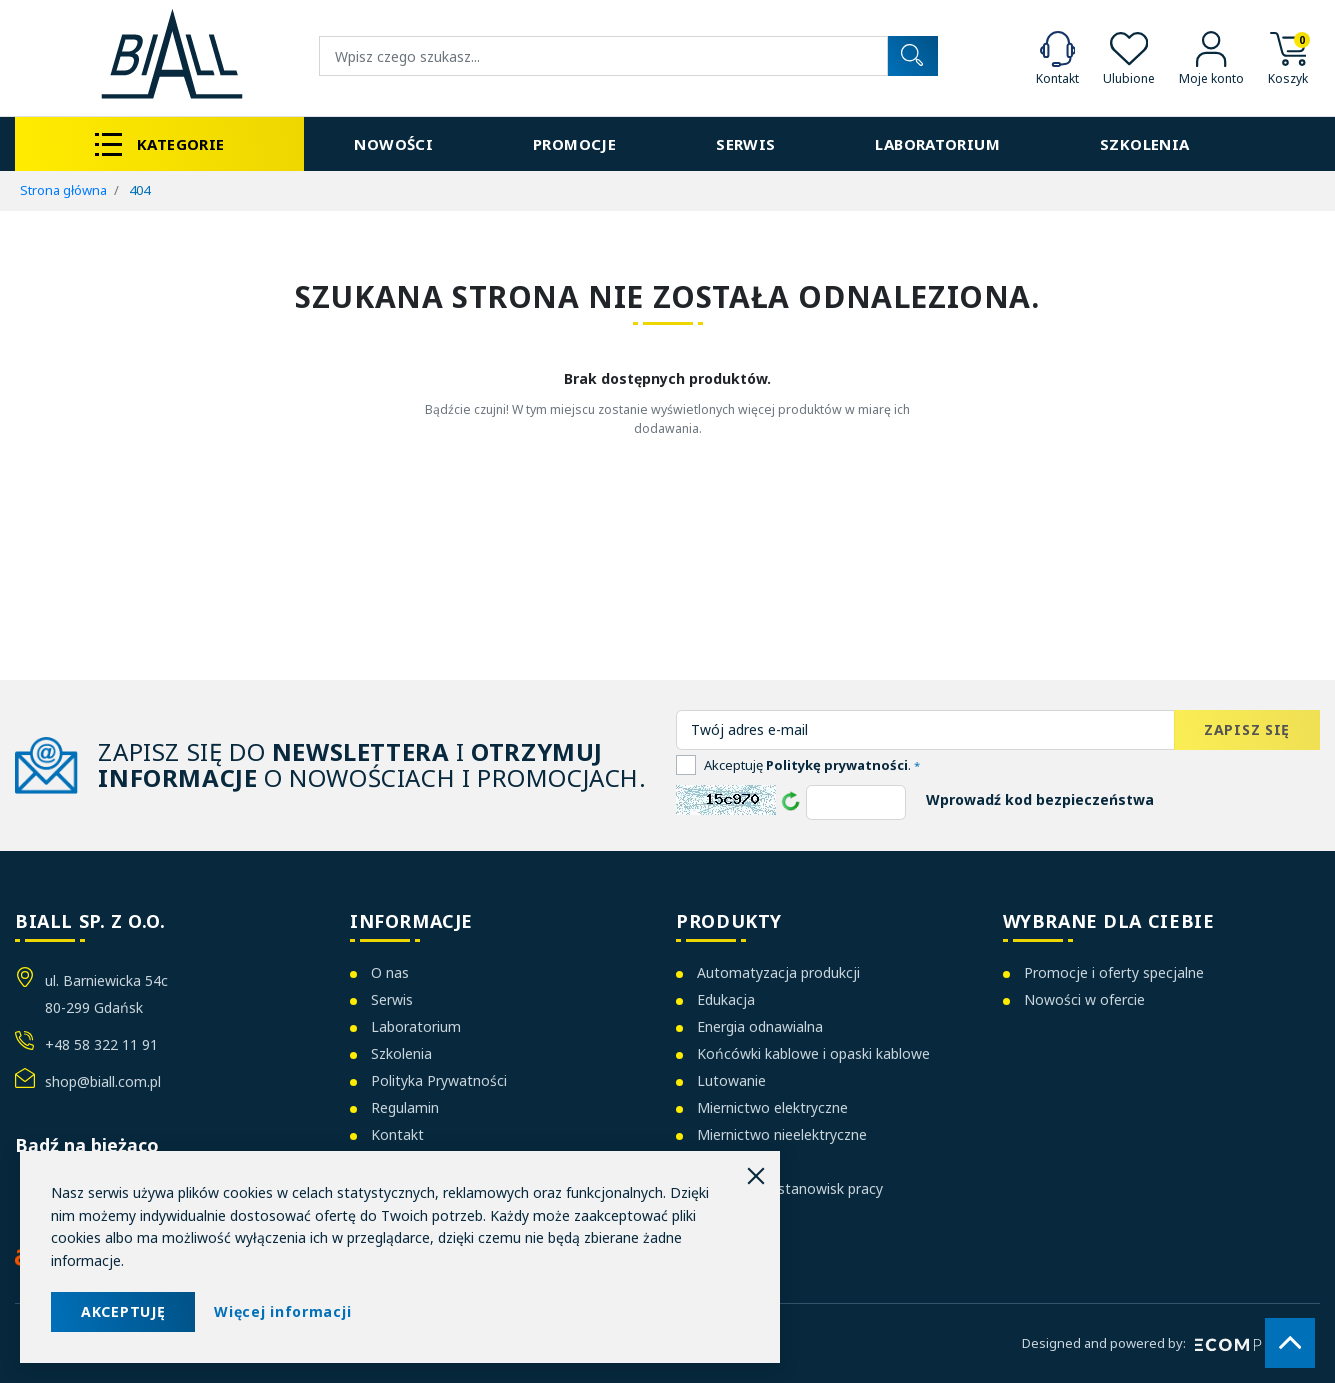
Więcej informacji (282, 1311)
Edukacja (726, 999)
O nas (390, 972)
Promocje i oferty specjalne (1114, 972)
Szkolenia (401, 1053)
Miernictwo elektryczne (772, 1107)
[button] (1288, 56)
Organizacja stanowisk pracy (790, 1188)
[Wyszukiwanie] (603, 56)
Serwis (392, 999)
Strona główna (63, 190)
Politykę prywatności (837, 765)
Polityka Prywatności (439, 1080)
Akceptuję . (812, 765)
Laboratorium (416, 1026)
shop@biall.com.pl (103, 1081)
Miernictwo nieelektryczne (782, 1134)
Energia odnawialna (760, 1026)
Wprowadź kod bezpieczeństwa (1040, 799)
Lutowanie (731, 1080)
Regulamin (405, 1107)
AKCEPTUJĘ (123, 1311)
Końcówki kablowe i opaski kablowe (813, 1053)
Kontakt (397, 1134)
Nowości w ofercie (1084, 999)
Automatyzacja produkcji (778, 972)
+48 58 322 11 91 (101, 1044)
